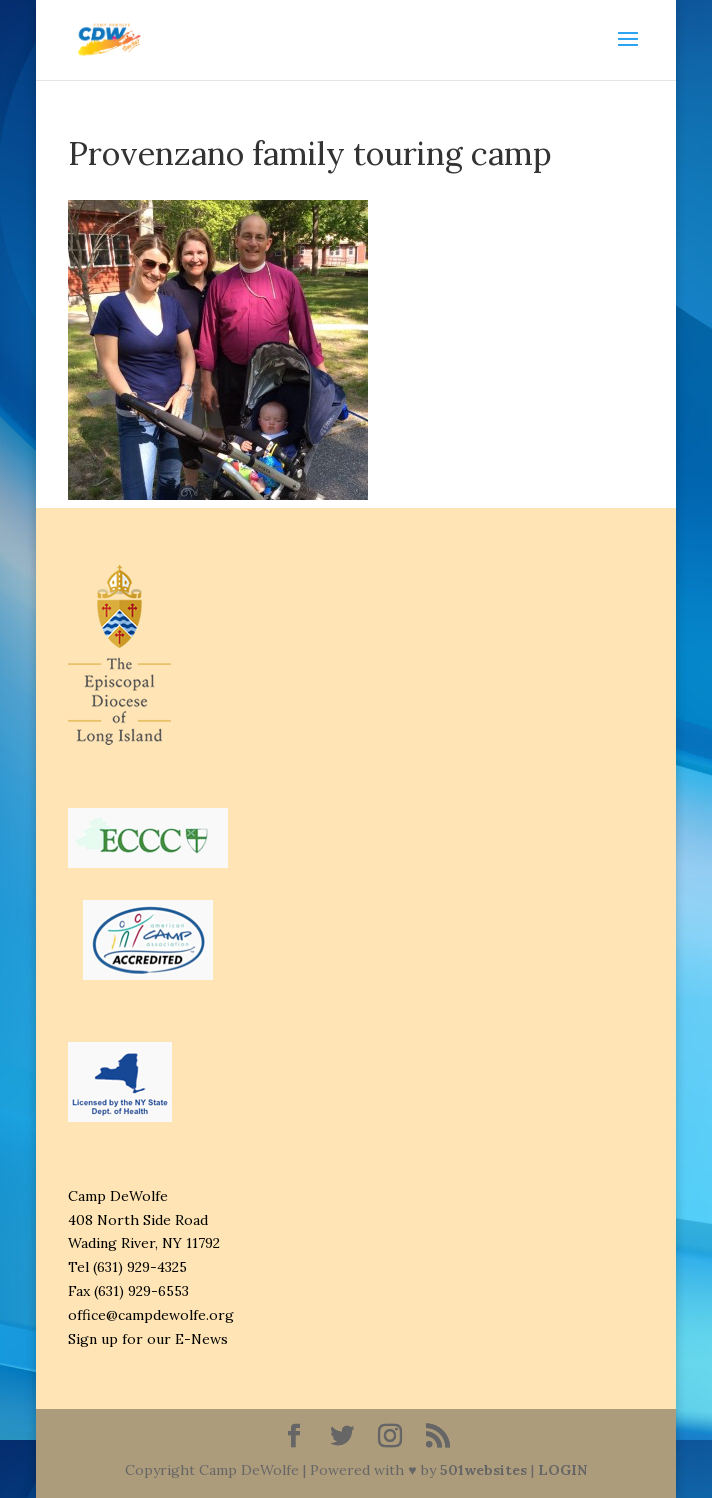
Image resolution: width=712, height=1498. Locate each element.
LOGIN (562, 1470)
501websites (483, 1470)
